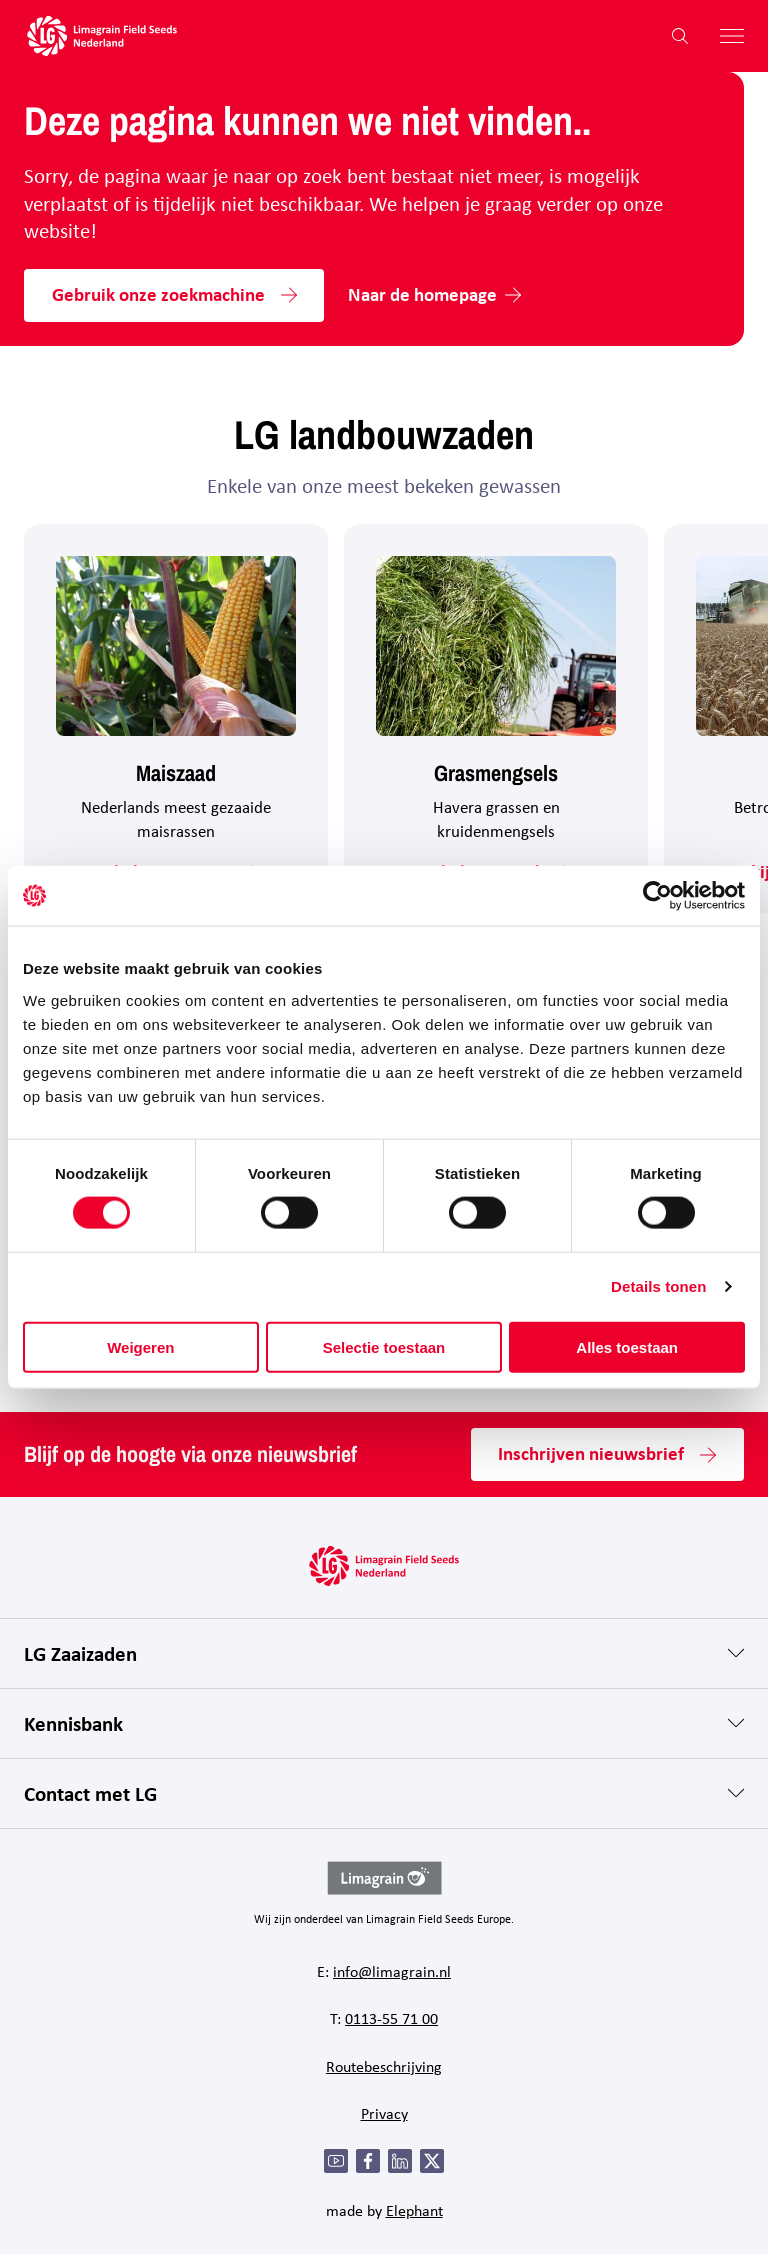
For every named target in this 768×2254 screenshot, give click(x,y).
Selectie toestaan (384, 1346)
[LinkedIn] (400, 2161)
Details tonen (658, 1286)
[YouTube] (336, 2161)
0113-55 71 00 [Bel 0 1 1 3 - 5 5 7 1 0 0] (391, 2018)
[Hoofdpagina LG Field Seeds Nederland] (102, 36)
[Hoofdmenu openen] (724, 36)
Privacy (384, 2113)
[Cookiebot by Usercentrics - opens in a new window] (657, 896)
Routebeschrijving (384, 2066)
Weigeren (140, 1346)
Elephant (414, 2210)
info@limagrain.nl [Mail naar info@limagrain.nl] (392, 1971)
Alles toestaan (627, 1346)
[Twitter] (432, 2161)
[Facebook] (368, 2161)
